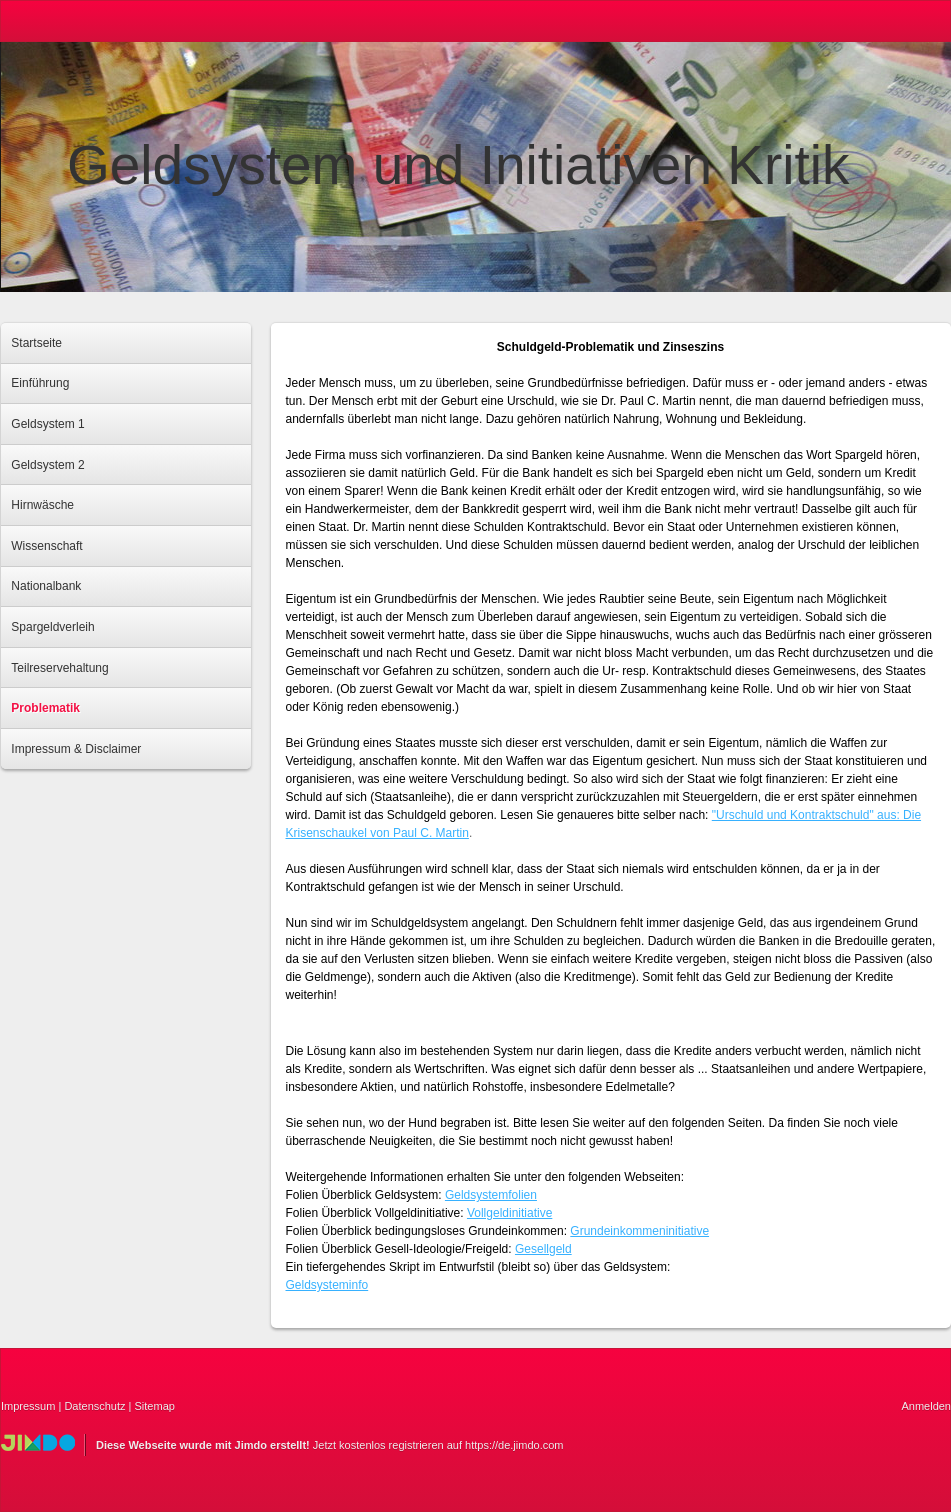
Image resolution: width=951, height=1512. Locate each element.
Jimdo (38, 1443)
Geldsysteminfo (327, 1285)
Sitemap (155, 1406)
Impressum (28, 1406)
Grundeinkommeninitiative (639, 1231)
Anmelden (926, 1406)
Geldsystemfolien (491, 1195)
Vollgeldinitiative (509, 1213)
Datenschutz (94, 1406)
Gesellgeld (543, 1249)
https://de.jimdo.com (514, 1445)
